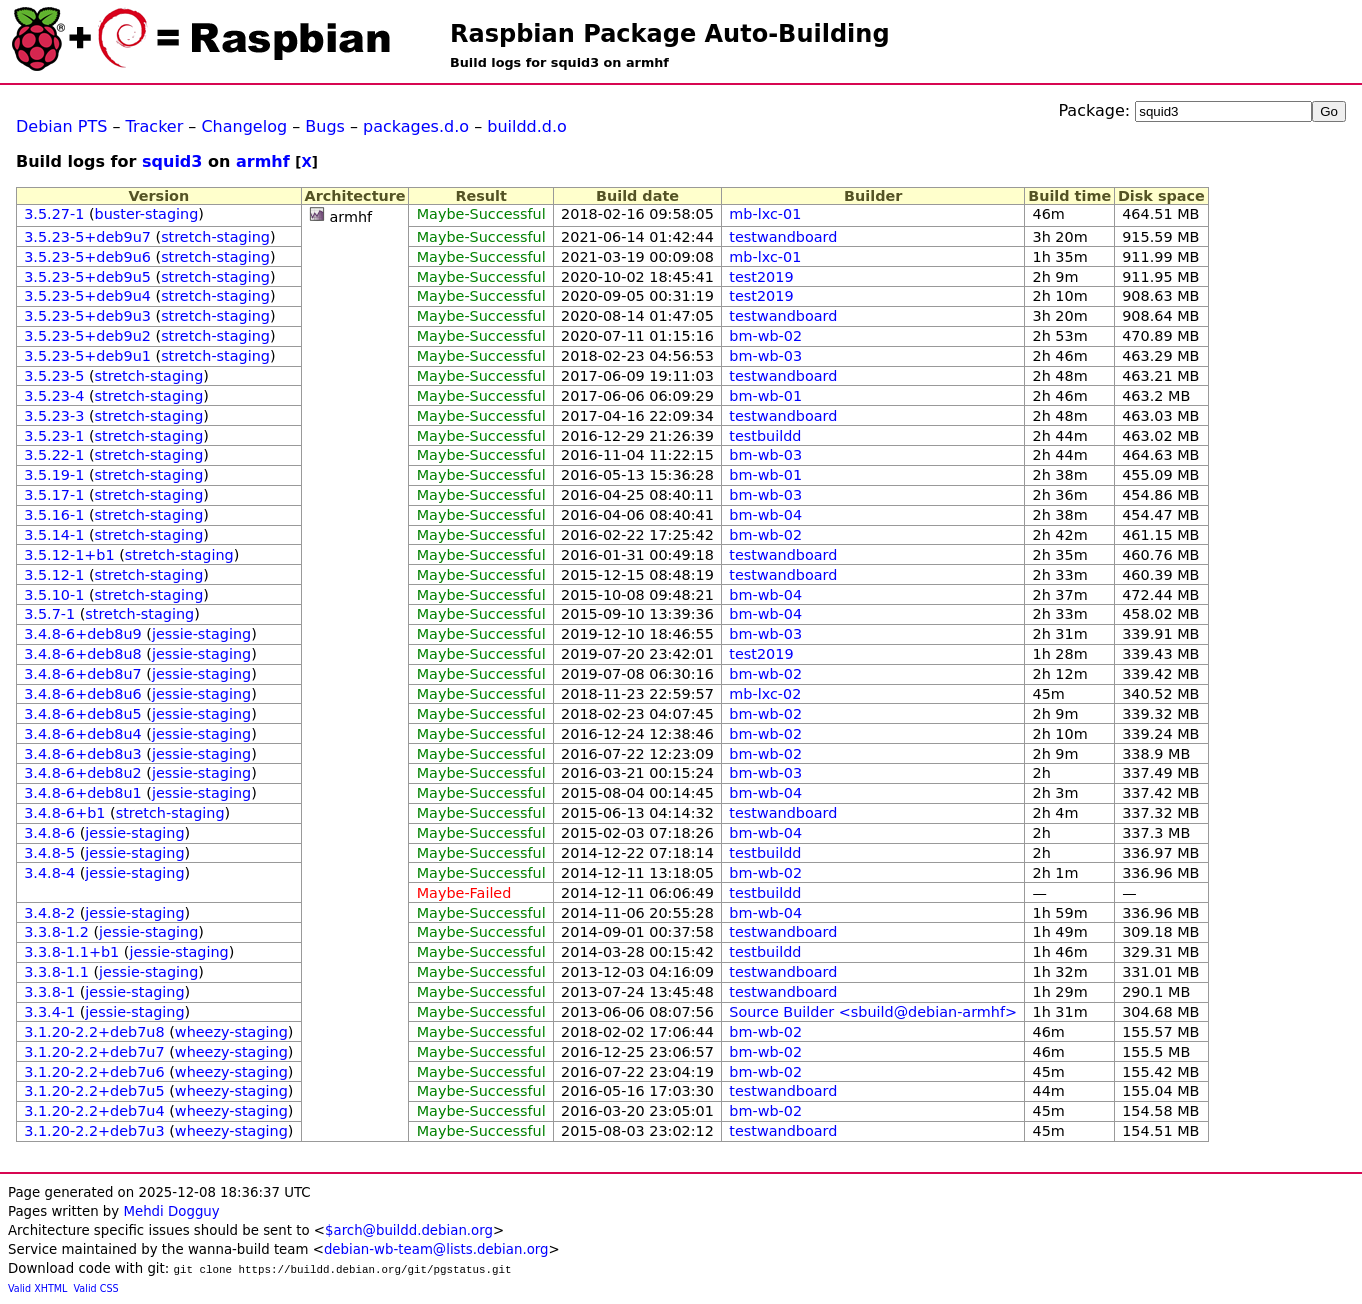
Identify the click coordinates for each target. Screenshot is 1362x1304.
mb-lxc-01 (765, 214)
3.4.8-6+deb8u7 (83, 674)
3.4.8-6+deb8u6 (83, 694)
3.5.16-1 (54, 515)
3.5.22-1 (54, 455)
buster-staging (147, 214)
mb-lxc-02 (765, 694)
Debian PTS (61, 126)
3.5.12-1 (54, 575)
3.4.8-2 (49, 913)
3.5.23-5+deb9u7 (87, 237)
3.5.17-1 (54, 495)
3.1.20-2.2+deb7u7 (94, 1052)
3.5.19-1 (54, 475)
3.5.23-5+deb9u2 (87, 336)
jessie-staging (201, 634)
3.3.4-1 (49, 1012)
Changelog (244, 126)
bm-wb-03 (765, 356)
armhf (263, 161)
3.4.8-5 (49, 853)
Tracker (155, 126)
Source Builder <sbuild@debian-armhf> (873, 1012)
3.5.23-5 (54, 376)
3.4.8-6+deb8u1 (83, 793)
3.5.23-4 (54, 396)
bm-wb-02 (765, 336)
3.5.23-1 (54, 436)
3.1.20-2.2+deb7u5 (94, 1091)
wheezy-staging (231, 1032)
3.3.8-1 (49, 992)
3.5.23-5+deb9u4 (87, 296)
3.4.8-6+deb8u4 (83, 734)
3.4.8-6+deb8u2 (83, 773)
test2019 (761, 277)
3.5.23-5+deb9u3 (87, 316)
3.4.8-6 (49, 833)
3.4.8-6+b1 (64, 813)
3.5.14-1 (54, 535)
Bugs (325, 126)
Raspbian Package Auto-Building (670, 34)
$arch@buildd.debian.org (409, 1230)
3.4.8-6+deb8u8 (83, 654)
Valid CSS (96, 1288)
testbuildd (765, 436)
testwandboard (783, 237)
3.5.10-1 (54, 595)
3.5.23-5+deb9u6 (87, 257)
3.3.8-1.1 (56, 972)
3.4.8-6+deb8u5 (83, 714)
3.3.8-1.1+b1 (71, 952)
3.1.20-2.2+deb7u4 (94, 1111)
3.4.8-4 (49, 873)
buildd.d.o (527, 126)
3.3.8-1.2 (56, 932)
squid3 (172, 161)
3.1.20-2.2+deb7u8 (94, 1032)
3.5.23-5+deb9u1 (87, 356)
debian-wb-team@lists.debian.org (436, 1249)
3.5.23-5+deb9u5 (87, 277)
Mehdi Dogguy (171, 1211)
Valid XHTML (37, 1288)
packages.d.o (416, 126)
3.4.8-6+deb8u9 (83, 634)
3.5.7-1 (49, 614)
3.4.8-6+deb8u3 (83, 754)
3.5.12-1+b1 (69, 555)
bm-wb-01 (765, 396)
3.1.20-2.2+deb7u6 (94, 1072)
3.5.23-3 (54, 416)
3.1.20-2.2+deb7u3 (94, 1131)
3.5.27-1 (54, 214)
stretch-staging (215, 237)
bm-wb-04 (765, 515)
